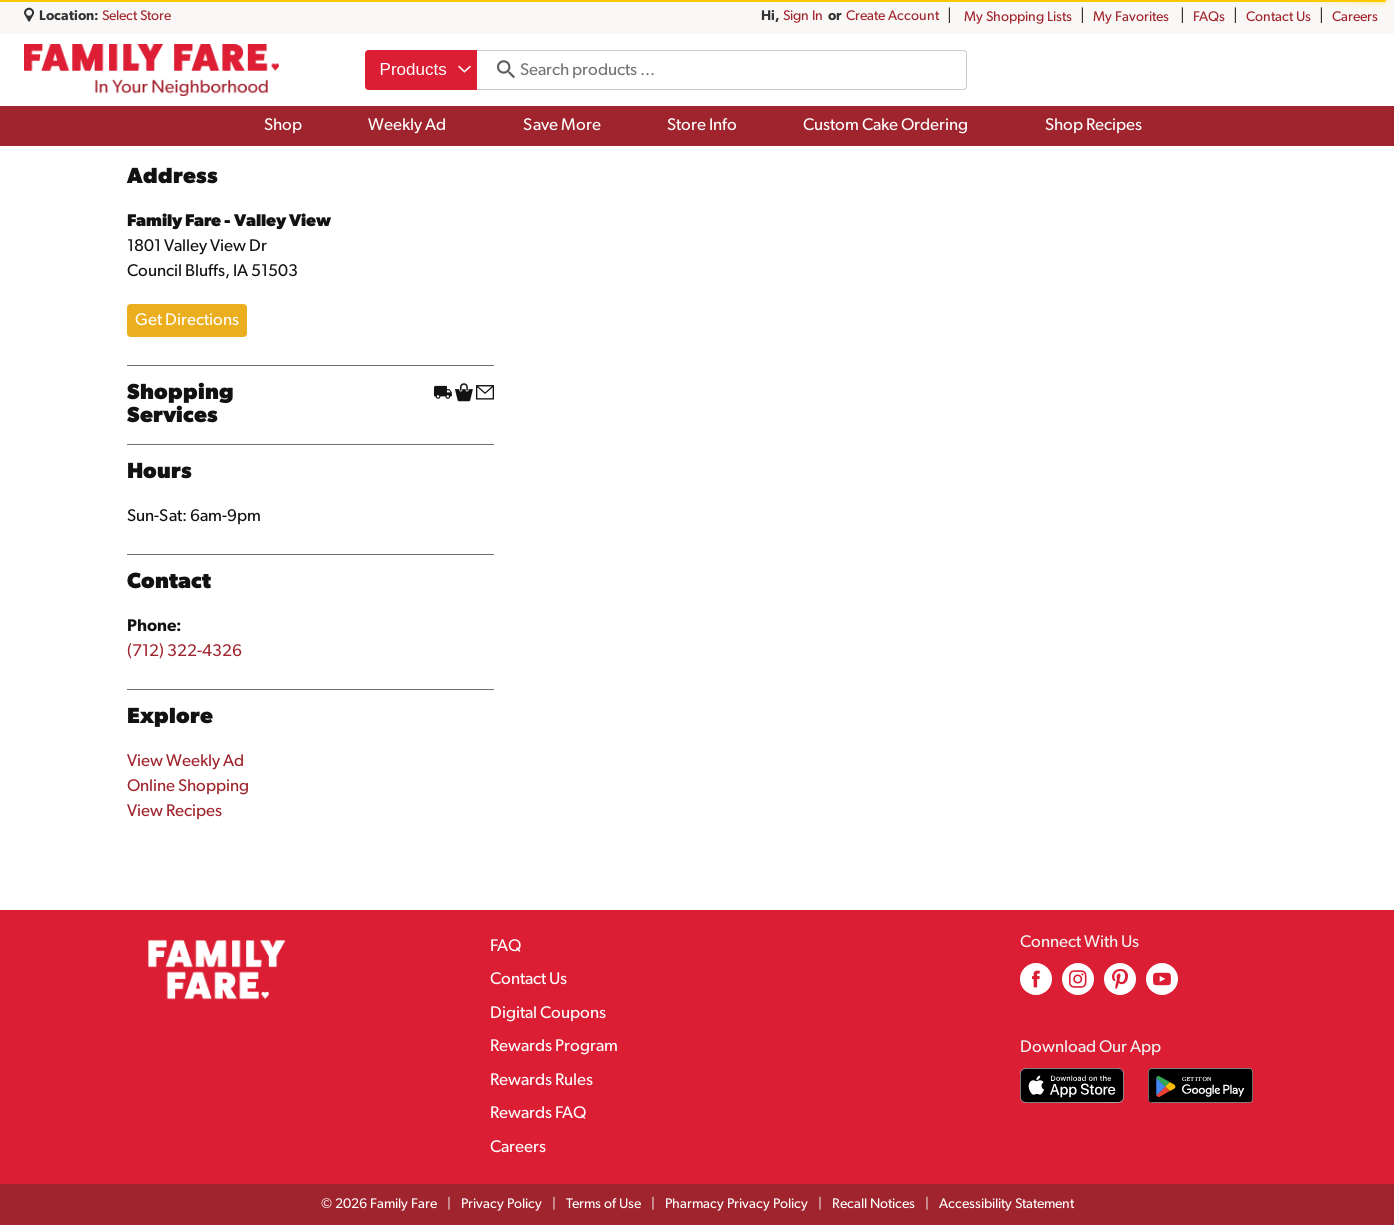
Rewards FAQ (538, 1113)
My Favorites (1132, 17)
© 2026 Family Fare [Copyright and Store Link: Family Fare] (379, 1204)
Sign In (803, 16)
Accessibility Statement (1006, 1204)
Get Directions (187, 320)
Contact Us (1278, 17)
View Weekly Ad (185, 761)
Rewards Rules (541, 1080)
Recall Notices (873, 1204)
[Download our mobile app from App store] (1072, 1085)
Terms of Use (603, 1204)
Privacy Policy (501, 1204)
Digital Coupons (548, 1013)
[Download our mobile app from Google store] (1200, 1085)
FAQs (1209, 17)
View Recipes (174, 811)
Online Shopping (188, 786)
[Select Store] (138, 16)
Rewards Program (554, 1046)
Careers (1355, 17)
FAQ (505, 946)
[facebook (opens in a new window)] (1036, 986)
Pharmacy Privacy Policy (736, 1204)
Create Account (892, 16)
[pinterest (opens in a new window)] (1120, 986)
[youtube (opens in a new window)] (1162, 986)
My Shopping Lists (1018, 17)
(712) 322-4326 (184, 651)
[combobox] (421, 70)
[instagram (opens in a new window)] (1078, 986)
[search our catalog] (499, 70)
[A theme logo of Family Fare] (151, 70)
